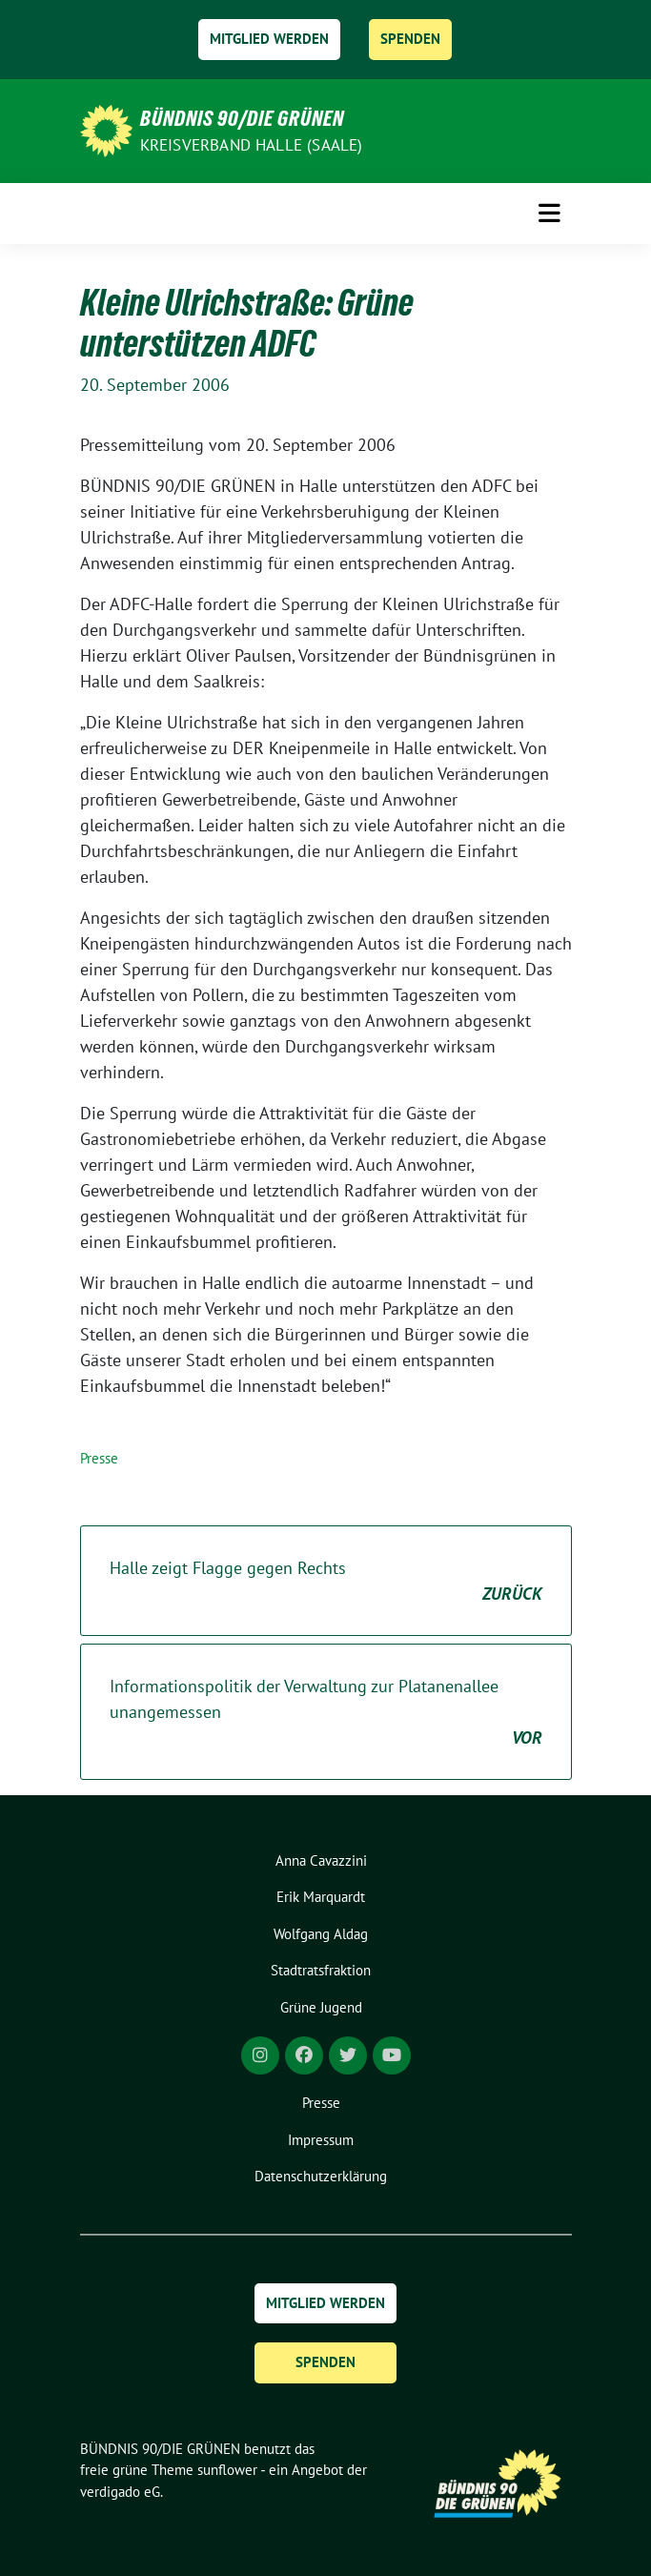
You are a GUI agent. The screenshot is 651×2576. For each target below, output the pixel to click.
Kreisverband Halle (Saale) (251, 144)
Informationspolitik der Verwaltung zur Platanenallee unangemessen (326, 1712)
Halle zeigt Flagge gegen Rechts (326, 1581)
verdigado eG (120, 2492)
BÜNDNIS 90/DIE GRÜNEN (242, 118)
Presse (99, 1458)
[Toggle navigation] (549, 213)
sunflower (227, 2470)
